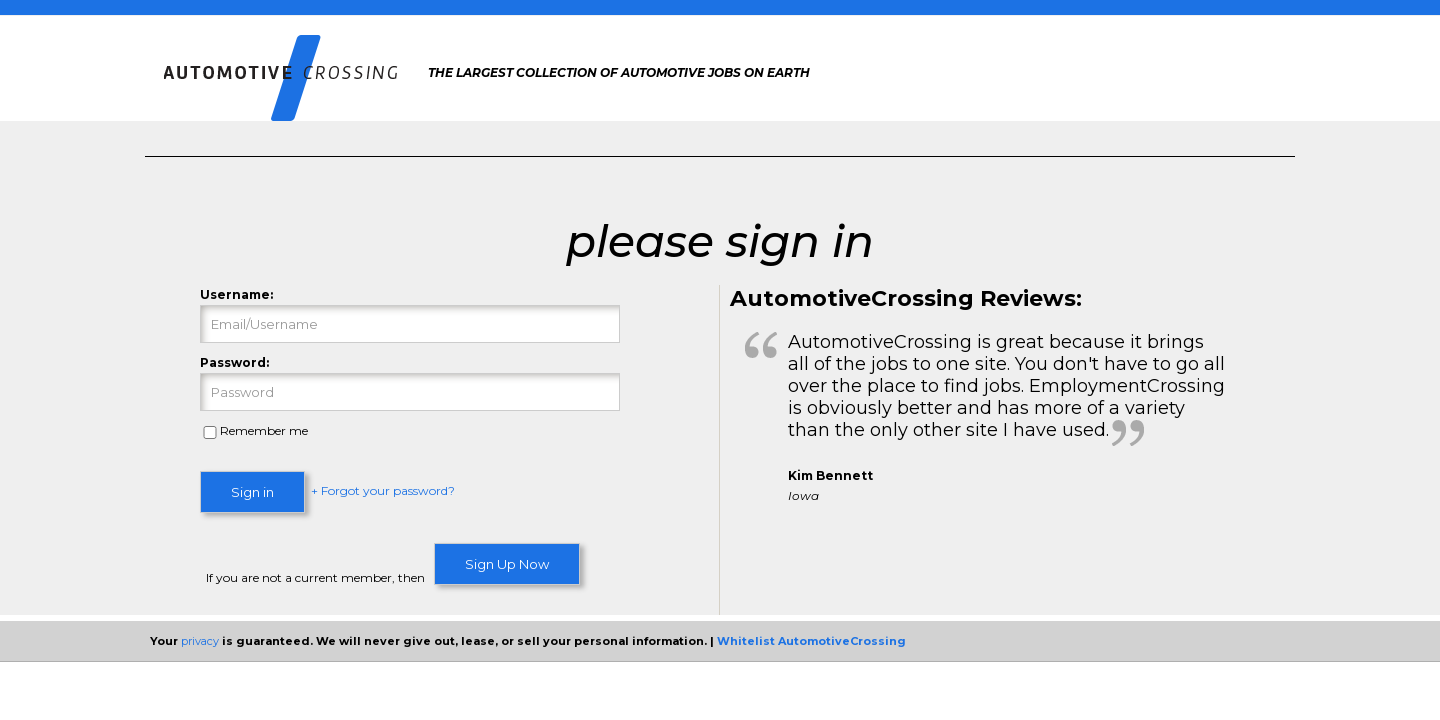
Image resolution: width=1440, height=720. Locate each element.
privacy (200, 641)
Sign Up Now (507, 564)
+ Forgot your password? (383, 491)
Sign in (252, 492)
